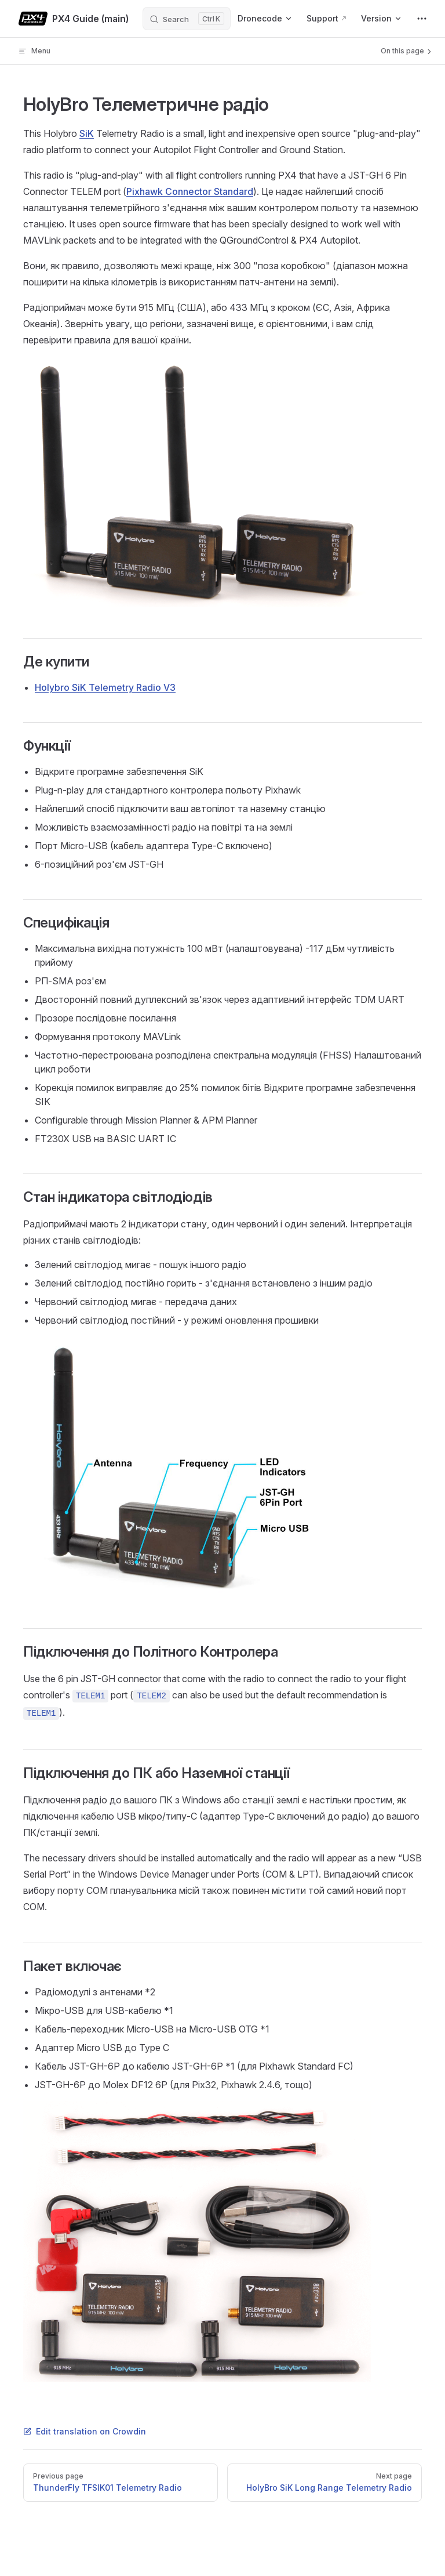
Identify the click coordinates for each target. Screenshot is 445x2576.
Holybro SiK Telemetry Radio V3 (105, 687)
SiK (86, 133)
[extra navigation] (422, 18)
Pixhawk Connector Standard (189, 191)
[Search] (187, 18)
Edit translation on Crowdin (84, 2431)
